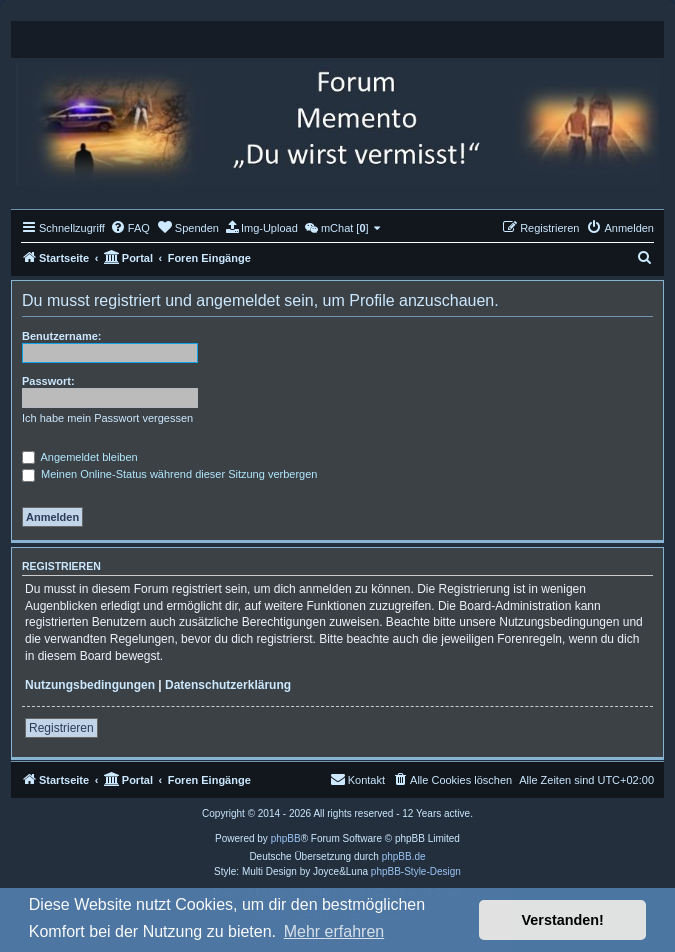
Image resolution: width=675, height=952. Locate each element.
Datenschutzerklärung (228, 685)
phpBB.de (404, 856)
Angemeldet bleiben (80, 457)
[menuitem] (130, 228)
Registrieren (61, 728)
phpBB (286, 838)
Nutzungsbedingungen (90, 685)
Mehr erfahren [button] (334, 931)
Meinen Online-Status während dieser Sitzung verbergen (169, 474)
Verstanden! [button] (563, 920)
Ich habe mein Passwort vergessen (107, 418)
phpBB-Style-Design (416, 871)
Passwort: (48, 381)
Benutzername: (61, 336)
